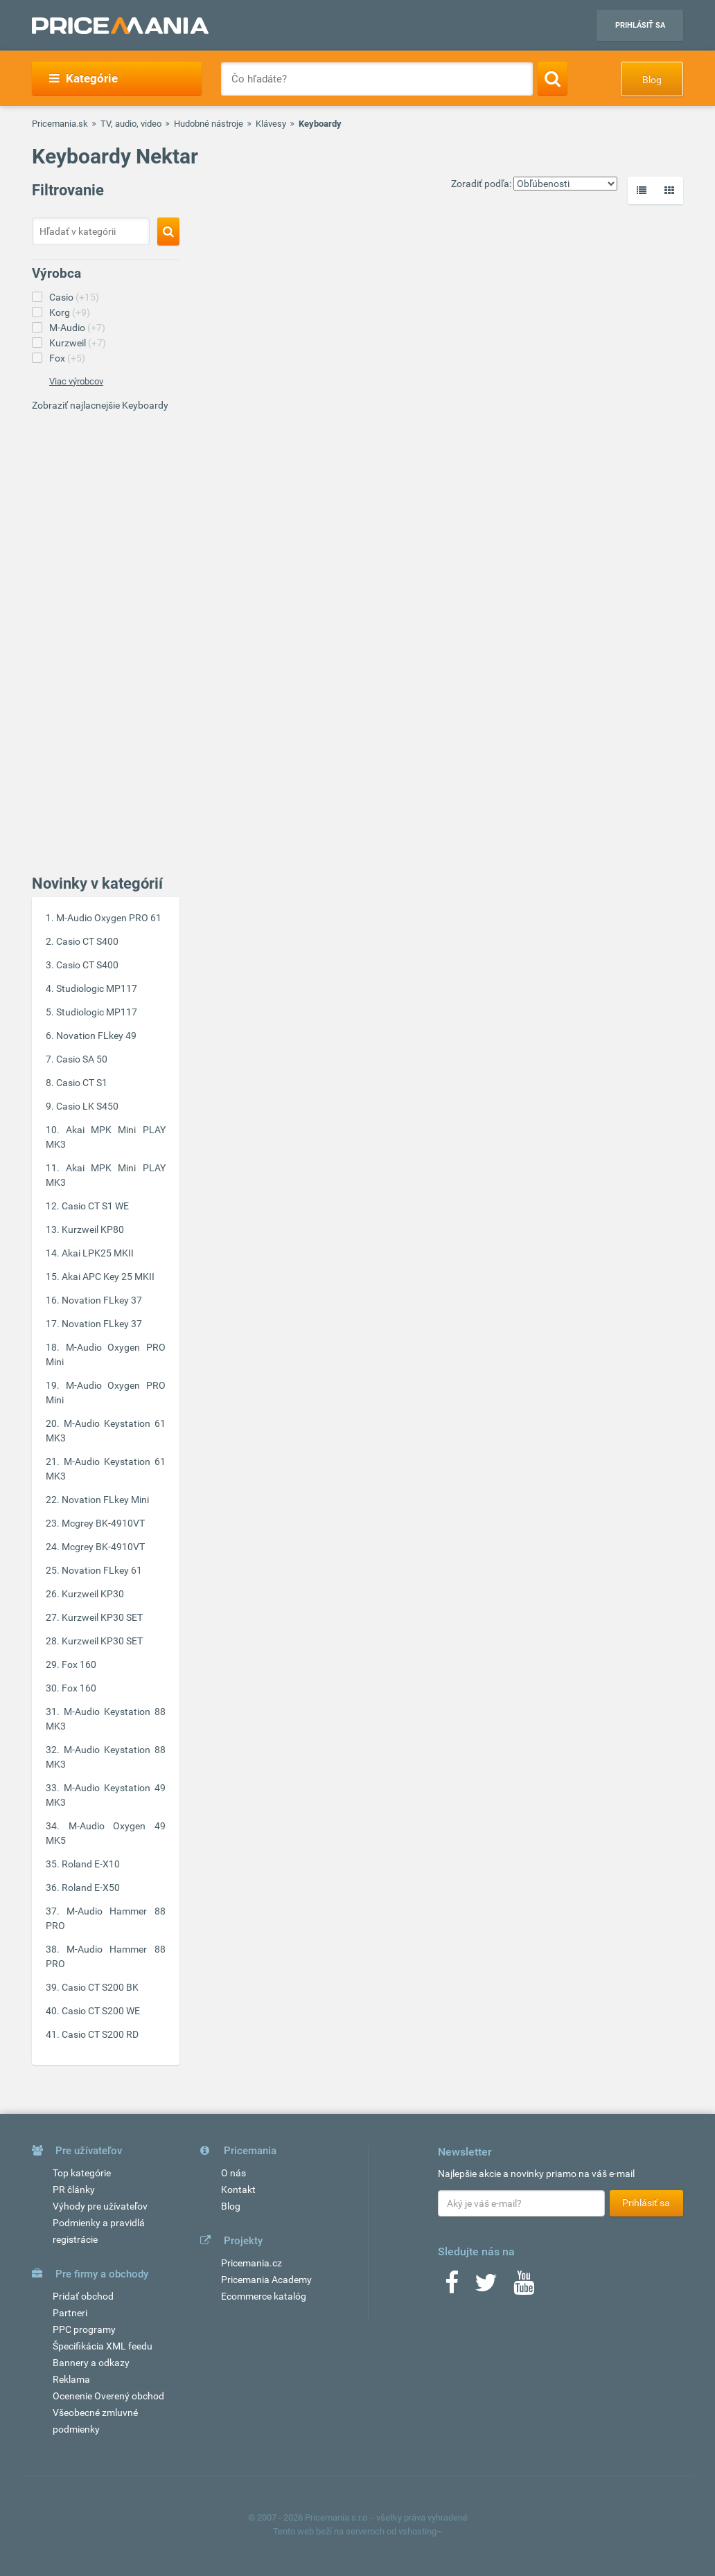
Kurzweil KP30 (93, 1593)
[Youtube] (523, 2287)
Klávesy (271, 123)
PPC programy (84, 2329)
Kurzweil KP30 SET (102, 1617)
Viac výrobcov (76, 381)
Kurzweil (77, 342)
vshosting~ (420, 2531)
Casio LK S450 (87, 1106)
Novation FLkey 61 (102, 1570)
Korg (69, 312)
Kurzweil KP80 (93, 1229)
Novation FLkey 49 (96, 1035)
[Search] (552, 78)
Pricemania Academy (266, 2279)
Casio (74, 297)
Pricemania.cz (251, 2262)
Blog (652, 79)
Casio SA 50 (81, 1059)
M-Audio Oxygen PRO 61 (108, 917)
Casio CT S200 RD (100, 2034)
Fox (67, 358)
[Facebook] (452, 2287)
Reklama (71, 2379)
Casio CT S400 (87, 941)
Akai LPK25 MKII (98, 1253)
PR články (74, 2189)
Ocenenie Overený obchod (108, 2395)
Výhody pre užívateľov (100, 2206)
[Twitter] (486, 2287)
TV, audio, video (130, 123)
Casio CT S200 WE (101, 2010)
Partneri (70, 2312)
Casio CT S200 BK (100, 1987)
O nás (233, 2172)
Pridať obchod (83, 2296)
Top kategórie (82, 2172)
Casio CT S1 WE (95, 1205)
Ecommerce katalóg (263, 2296)
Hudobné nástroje (208, 123)
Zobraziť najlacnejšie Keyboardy (100, 405)
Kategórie (83, 78)
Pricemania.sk (60, 123)
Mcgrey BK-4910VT (103, 1523)
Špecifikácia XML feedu (102, 2346)
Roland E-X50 (91, 1887)
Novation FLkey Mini (105, 1499)
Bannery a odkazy (91, 2362)
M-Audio (77, 327)
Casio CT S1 (81, 1082)
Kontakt (238, 2189)
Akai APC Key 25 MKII (108, 1276)
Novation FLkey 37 (102, 1300)
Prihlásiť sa (640, 25)
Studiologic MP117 (96, 988)
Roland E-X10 (91, 1863)
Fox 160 (79, 1664)
